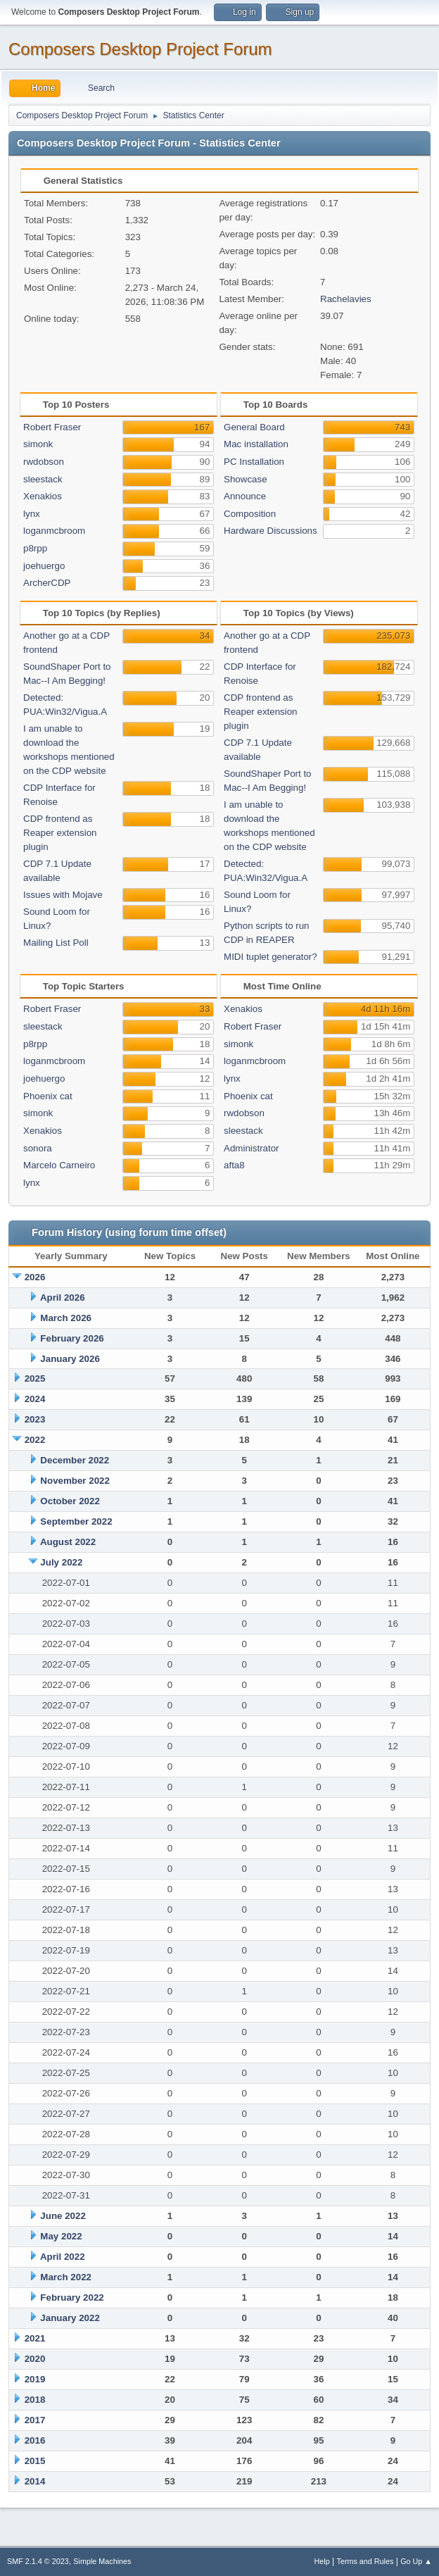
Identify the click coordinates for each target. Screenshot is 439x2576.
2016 (35, 2440)
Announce (245, 496)
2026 (35, 1277)
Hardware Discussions (270, 530)
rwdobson (43, 461)
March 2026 (65, 1318)
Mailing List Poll (56, 942)
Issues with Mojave (63, 894)
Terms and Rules (365, 2561)
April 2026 (62, 1297)
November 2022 (75, 1480)
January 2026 (69, 1358)
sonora (37, 1148)
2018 (35, 2399)
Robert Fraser (52, 427)
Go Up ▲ (416, 2561)
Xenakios (42, 496)
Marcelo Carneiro (59, 1165)
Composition (250, 513)
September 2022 (76, 1521)
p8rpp (35, 548)
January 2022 (69, 2318)
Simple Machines (102, 2561)
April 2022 (62, 2256)
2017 (35, 2420)
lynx (31, 513)
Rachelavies (345, 299)
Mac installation (256, 444)
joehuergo (44, 566)
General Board (254, 427)
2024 (35, 1399)
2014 (35, 2481)
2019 (35, 2379)
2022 (35, 1439)
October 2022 (69, 1501)
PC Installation (254, 461)
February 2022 (71, 2297)
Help (322, 2561)
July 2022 (61, 1562)
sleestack (43, 479)
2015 (35, 2461)
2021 (35, 2338)
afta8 (234, 1165)
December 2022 (74, 1460)
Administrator (251, 1148)
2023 (35, 1419)
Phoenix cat (47, 1096)
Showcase (245, 479)
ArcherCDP (46, 582)
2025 (35, 1378)
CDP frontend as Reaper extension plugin (59, 832)
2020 (35, 2358)
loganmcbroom (54, 530)
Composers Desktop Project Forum (140, 48)
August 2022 (68, 1542)
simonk (38, 444)
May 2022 (61, 2236)
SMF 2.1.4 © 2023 (38, 2561)
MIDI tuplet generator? (270, 956)
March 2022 (65, 2277)
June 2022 (62, 2216)
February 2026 (71, 1338)
